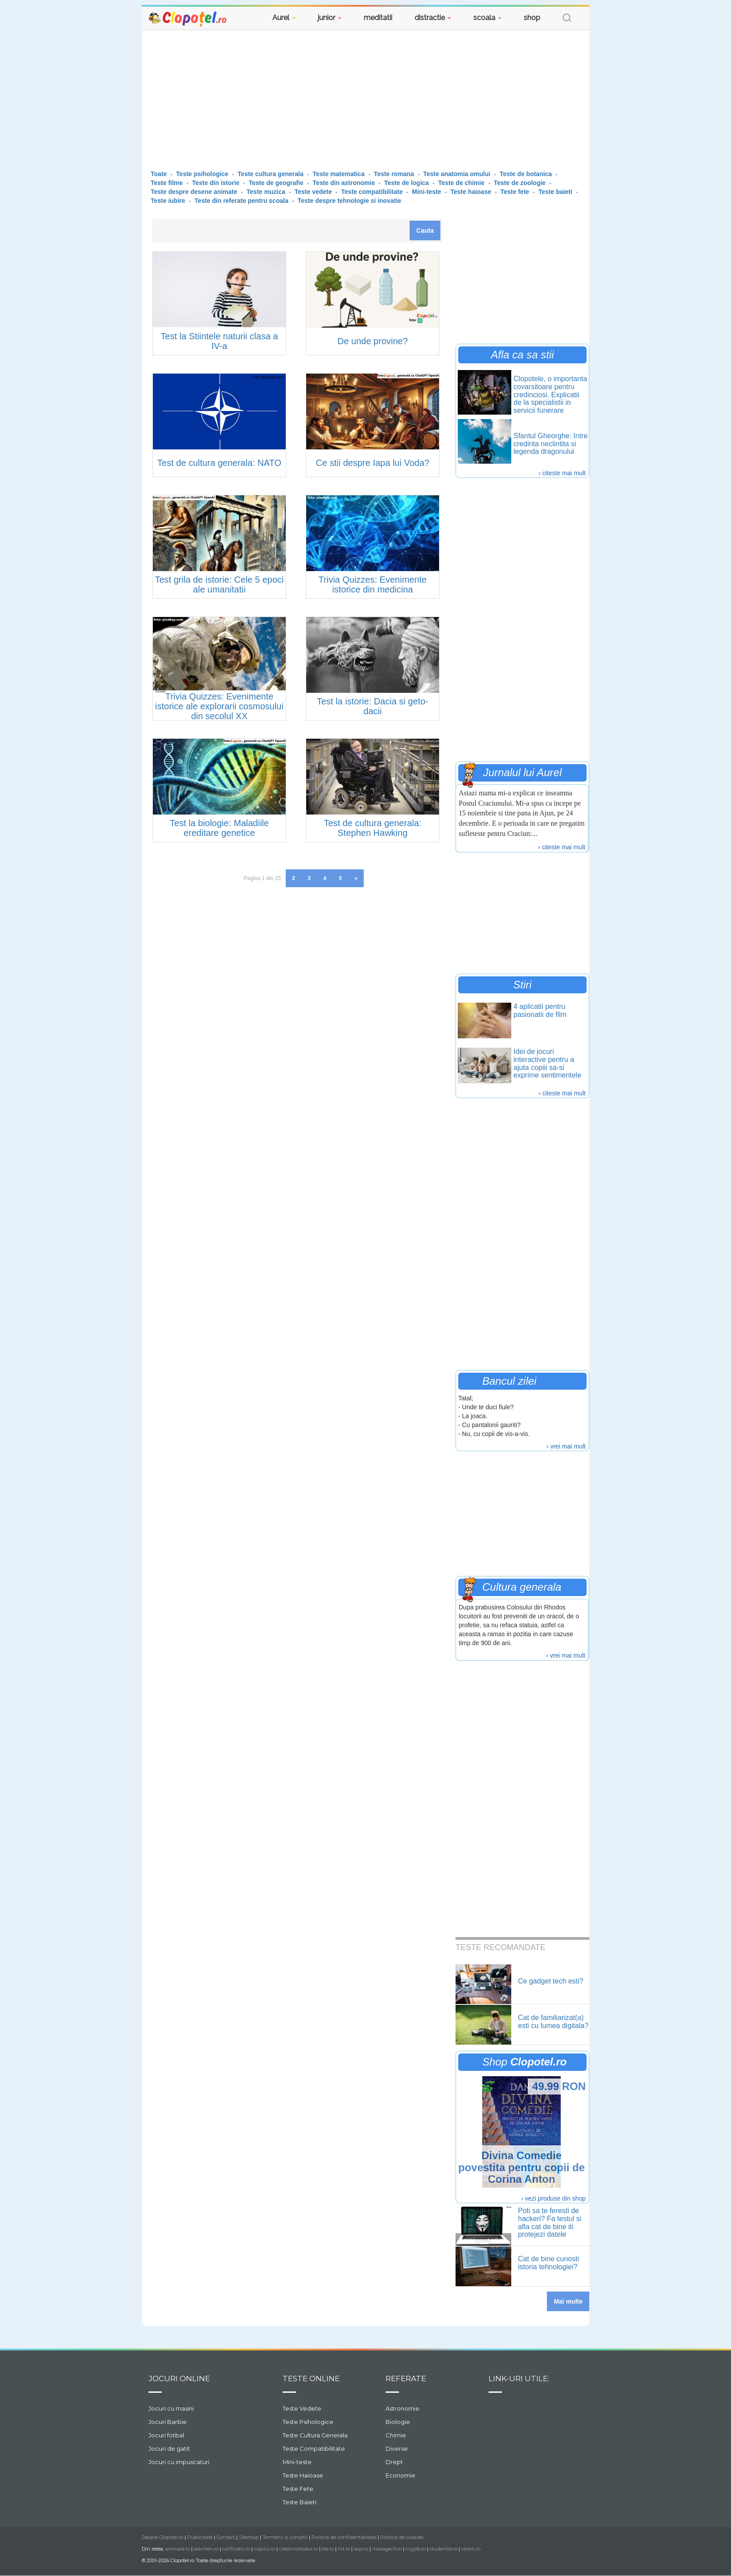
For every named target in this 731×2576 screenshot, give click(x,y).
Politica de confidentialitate (344, 2537)
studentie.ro (443, 2549)
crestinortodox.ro (298, 2549)
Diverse (397, 2448)
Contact (226, 2537)
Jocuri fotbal (166, 2435)
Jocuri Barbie (167, 2421)
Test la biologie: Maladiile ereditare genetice (219, 828)
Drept (394, 2461)
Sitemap (249, 2537)
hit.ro (344, 2549)
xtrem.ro (470, 2549)
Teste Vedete (302, 2408)
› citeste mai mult (562, 473)
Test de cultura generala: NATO (219, 463)
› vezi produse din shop (553, 2198)
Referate (406, 2378)
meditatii (378, 17)
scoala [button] (487, 17)
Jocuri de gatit (169, 2448)
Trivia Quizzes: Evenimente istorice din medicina (373, 584)
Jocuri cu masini (171, 2408)
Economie (400, 2475)
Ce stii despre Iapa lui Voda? (373, 463)
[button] (567, 19)
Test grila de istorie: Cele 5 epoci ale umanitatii (219, 584)
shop (532, 17)
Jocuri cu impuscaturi (178, 2461)
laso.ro (361, 2549)
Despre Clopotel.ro (162, 2537)
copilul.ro (264, 2549)
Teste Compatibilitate (314, 2448)
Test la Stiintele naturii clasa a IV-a (219, 341)
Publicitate (200, 2537)
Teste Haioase (303, 2475)
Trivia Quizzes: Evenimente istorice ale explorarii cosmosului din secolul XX (219, 706)
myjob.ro (416, 2549)
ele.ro (328, 2549)
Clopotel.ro (188, 18)
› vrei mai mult (566, 1446)
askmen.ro (206, 2549)
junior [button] (329, 17)
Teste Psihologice (308, 2421)
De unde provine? (372, 341)
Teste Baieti (299, 2502)
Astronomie (402, 2408)
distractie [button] (433, 17)
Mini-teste (297, 2461)
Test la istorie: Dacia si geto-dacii (372, 706)
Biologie (398, 2421)
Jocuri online (179, 2378)
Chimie (396, 2435)
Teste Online (311, 2378)
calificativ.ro (236, 2549)
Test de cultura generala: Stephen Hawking (372, 828)
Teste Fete (298, 2488)
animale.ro (177, 2549)
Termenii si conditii (285, 2537)
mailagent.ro (387, 2549)
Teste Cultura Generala (315, 2435)
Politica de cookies (401, 2537)
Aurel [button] (284, 17)
